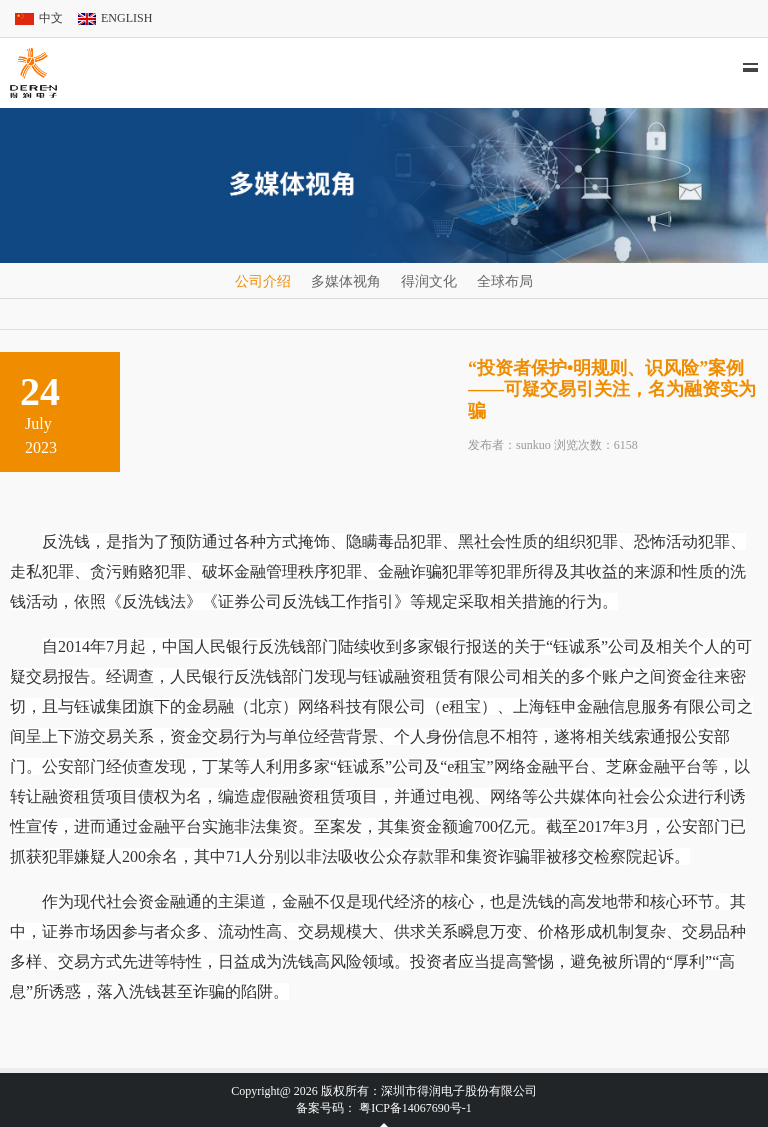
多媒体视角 (346, 281)
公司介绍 (263, 281)
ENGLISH (126, 18)
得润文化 (429, 281)
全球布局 (505, 281)
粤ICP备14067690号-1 (415, 1108)
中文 (51, 18)
